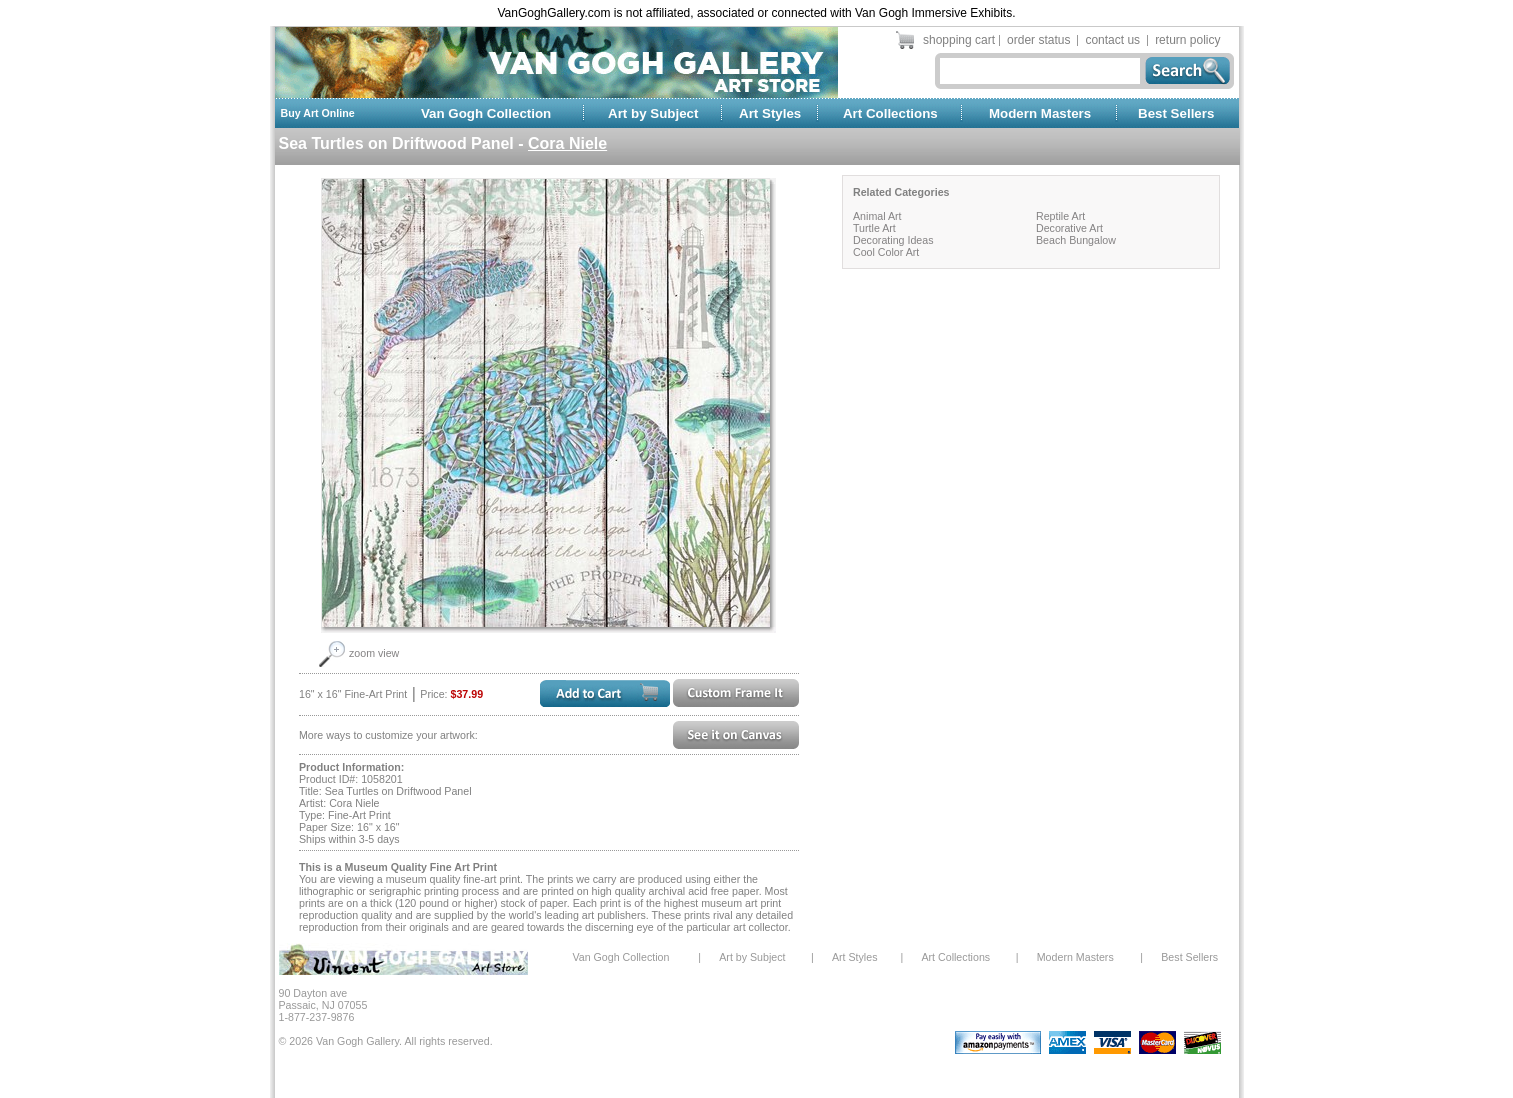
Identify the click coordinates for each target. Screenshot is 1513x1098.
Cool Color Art (886, 252)
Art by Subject (653, 113)
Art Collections (890, 113)
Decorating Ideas (893, 240)
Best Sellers (1176, 113)
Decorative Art (1069, 228)
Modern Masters (1040, 113)
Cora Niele (567, 143)
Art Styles (770, 113)
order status (1038, 40)
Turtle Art (874, 228)
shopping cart (959, 40)
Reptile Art (1060, 216)
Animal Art (877, 216)
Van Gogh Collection (486, 113)
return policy (1187, 40)
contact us (1112, 40)
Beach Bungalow (1076, 240)
